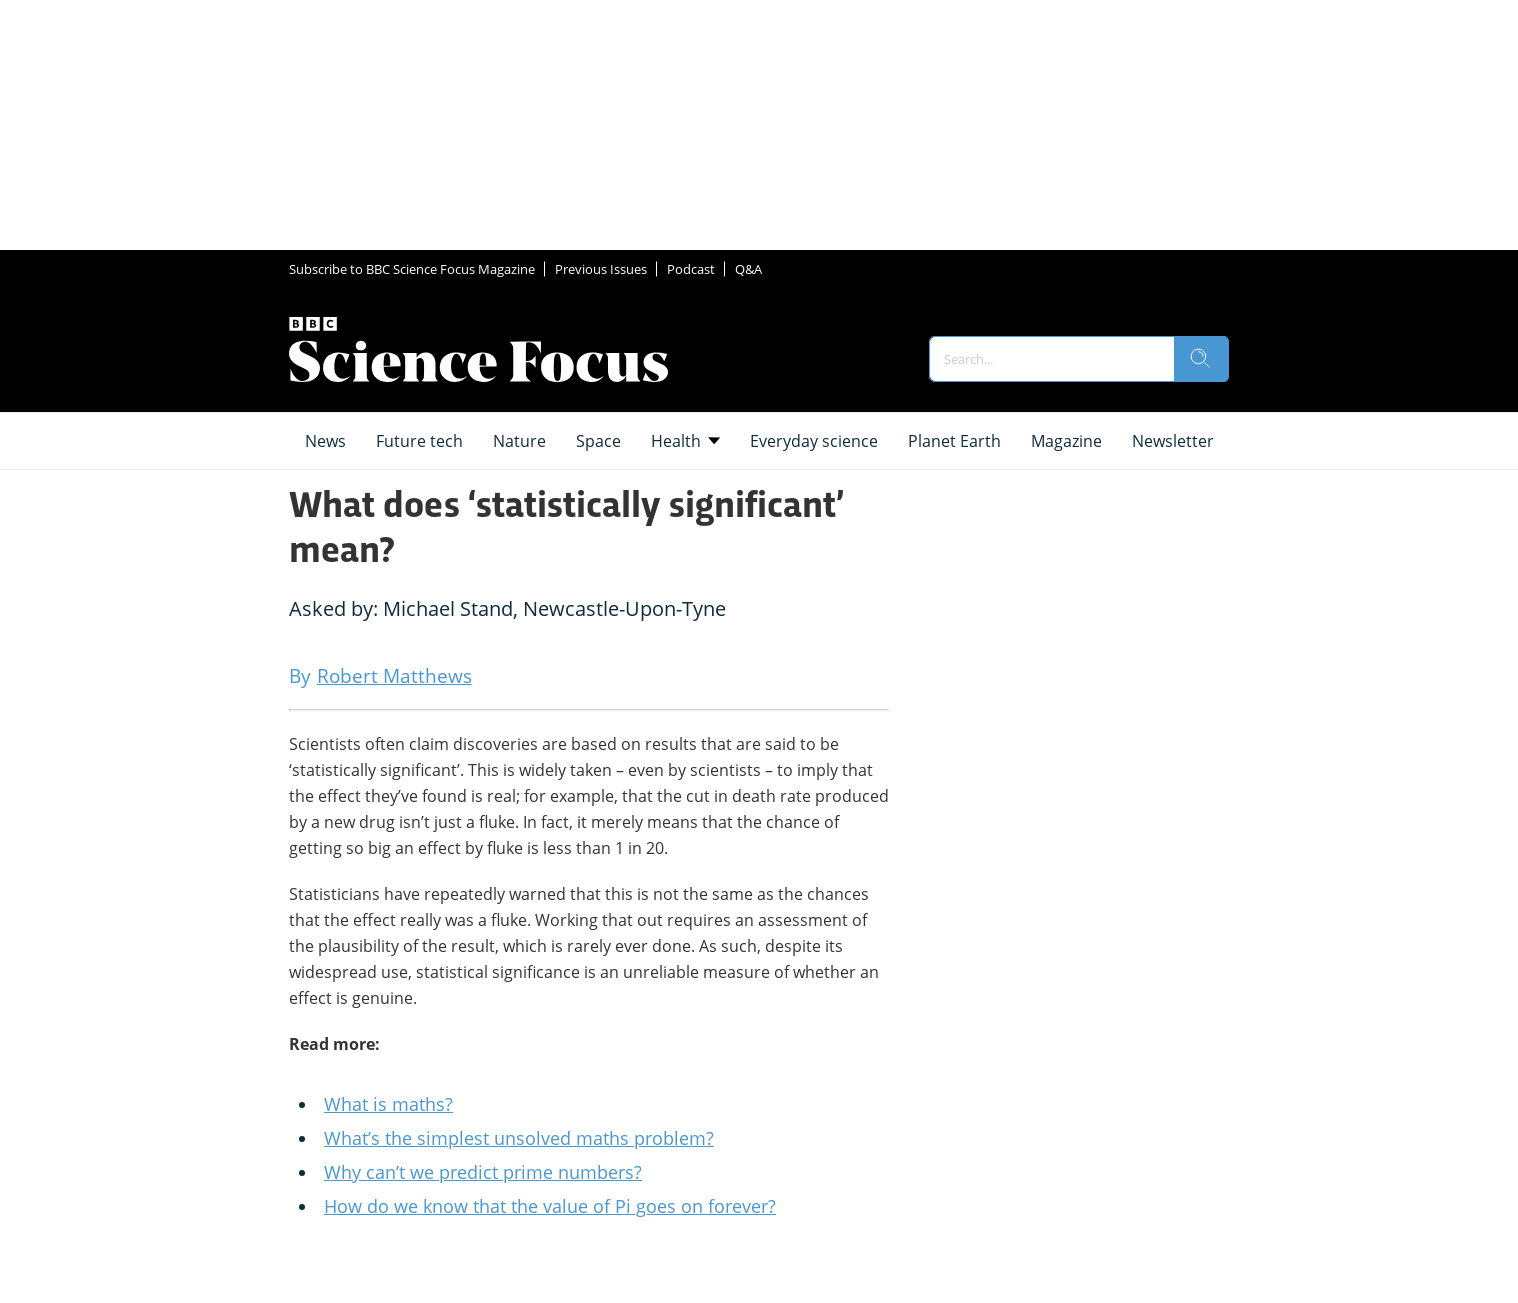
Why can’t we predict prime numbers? (483, 1172)
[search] (1201, 359)
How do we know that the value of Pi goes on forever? (550, 1206)
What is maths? (388, 1104)
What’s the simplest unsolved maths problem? (519, 1138)
